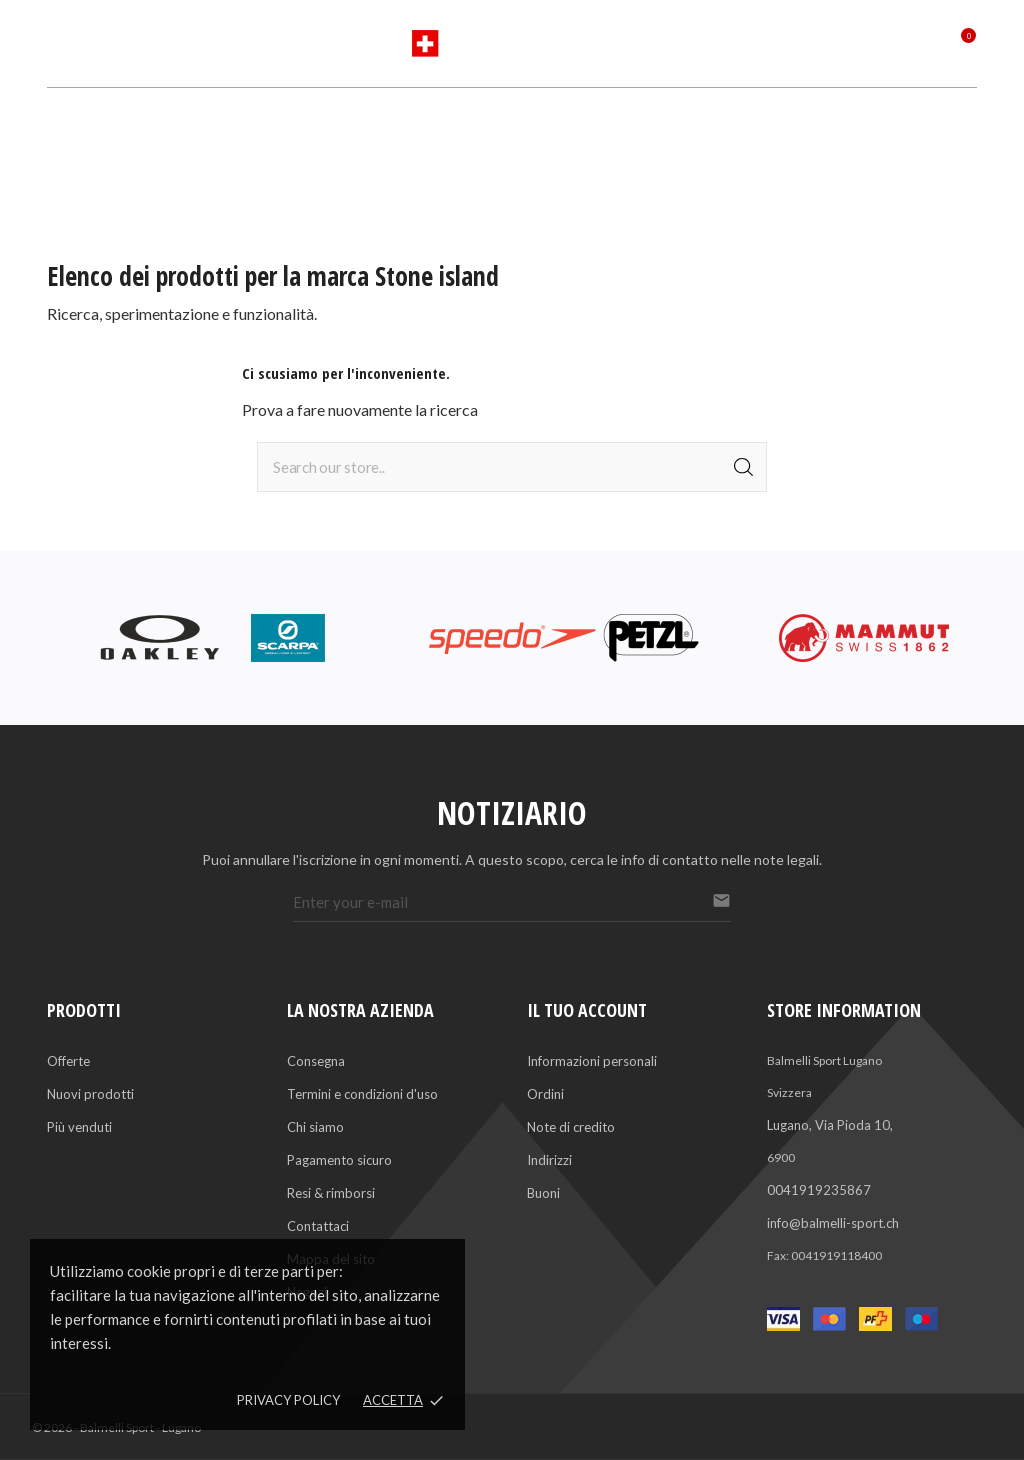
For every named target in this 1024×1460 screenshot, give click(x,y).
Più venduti (79, 1127)
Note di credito (571, 1127)
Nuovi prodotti (90, 1094)
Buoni (543, 1193)
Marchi (479, 120)
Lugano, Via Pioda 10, (830, 1125)
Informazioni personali (592, 1061)
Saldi (625, 120)
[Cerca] (512, 467)
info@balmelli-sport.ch (833, 1223)
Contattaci (318, 1226)
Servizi (556, 120)
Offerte (68, 1061)
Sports (402, 120)
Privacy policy (288, 1400)
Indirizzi (549, 1160)
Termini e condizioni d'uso (362, 1094)
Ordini (545, 1094)
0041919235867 (819, 1190)
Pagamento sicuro (339, 1160)
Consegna (316, 1061)
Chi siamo (315, 1127)
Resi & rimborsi (331, 1193)
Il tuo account (587, 1010)
